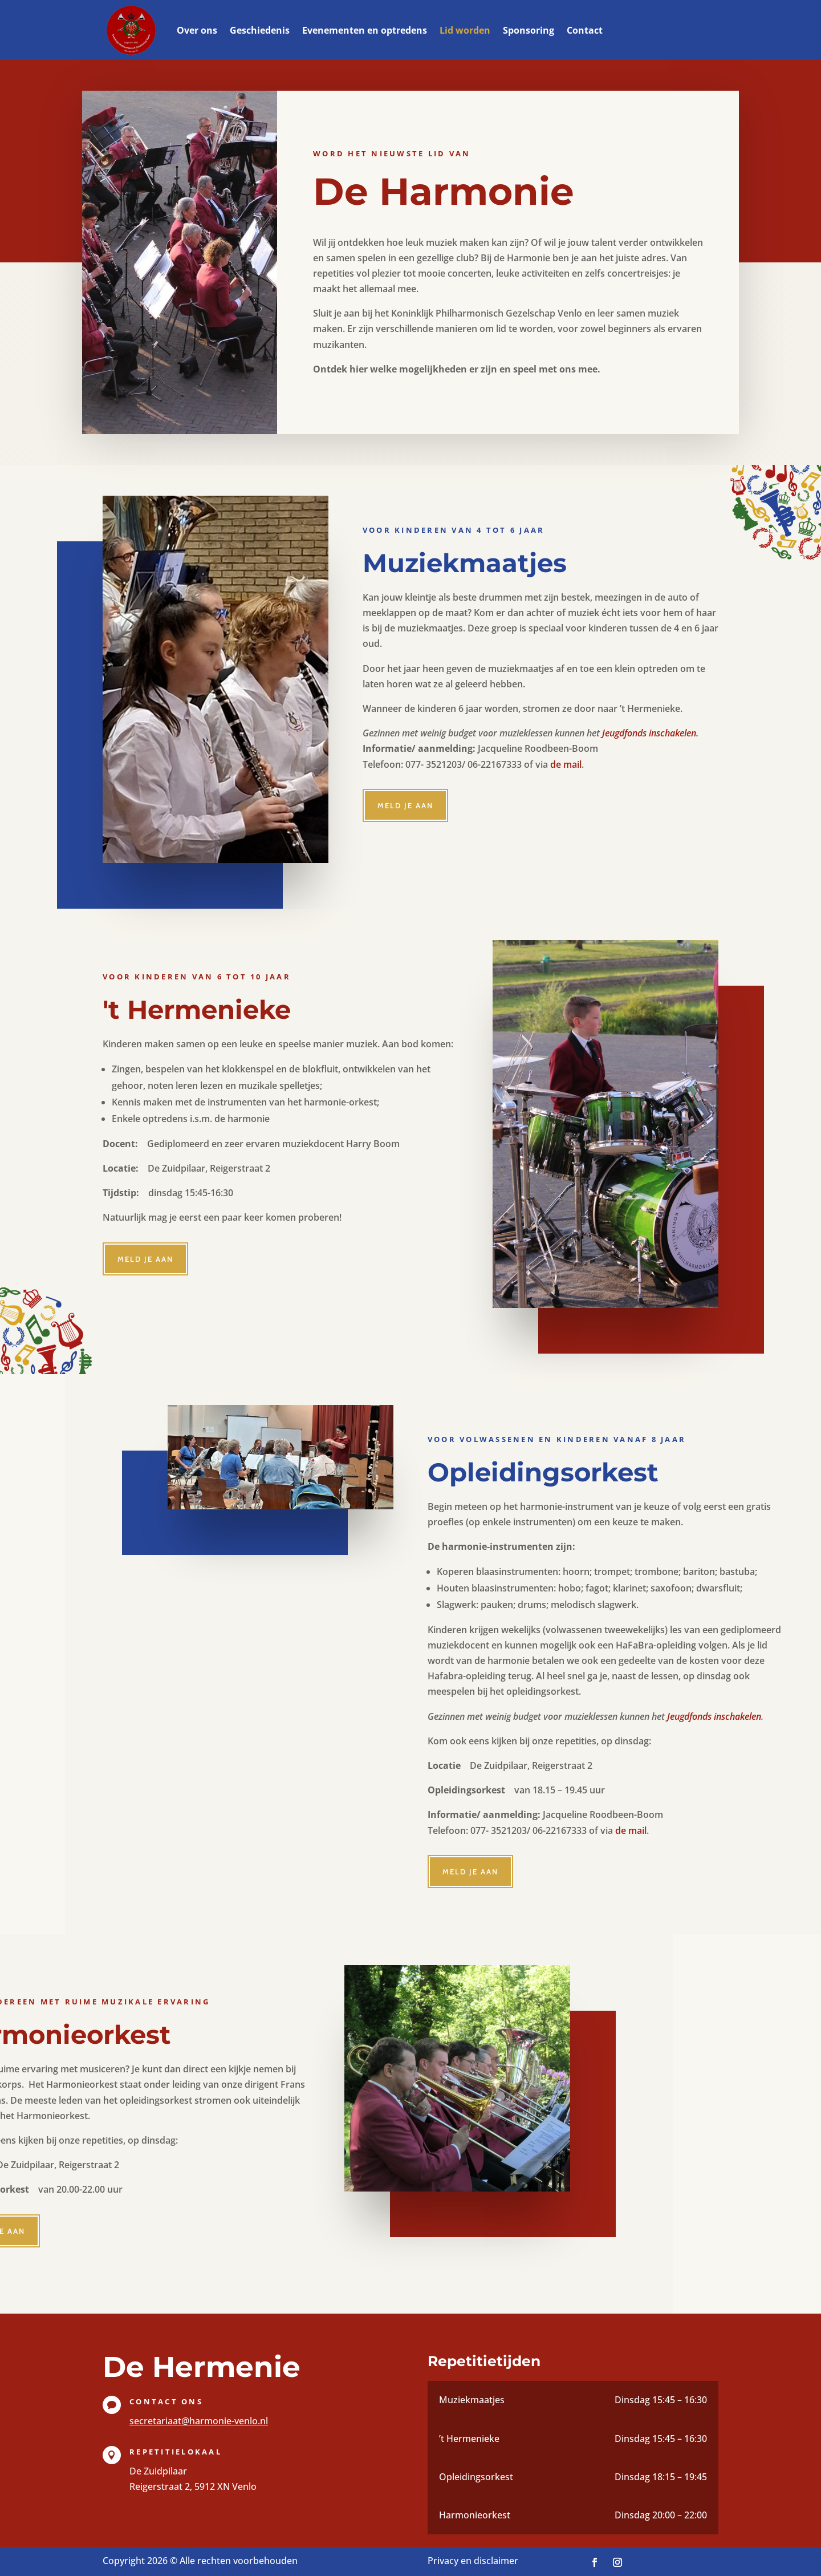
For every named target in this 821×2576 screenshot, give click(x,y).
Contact (585, 30)
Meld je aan (405, 805)
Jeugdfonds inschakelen (649, 733)
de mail (566, 764)
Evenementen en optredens (364, 30)
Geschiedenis (260, 30)
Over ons (197, 30)
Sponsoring (528, 30)
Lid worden (465, 30)
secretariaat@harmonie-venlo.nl (198, 2421)
